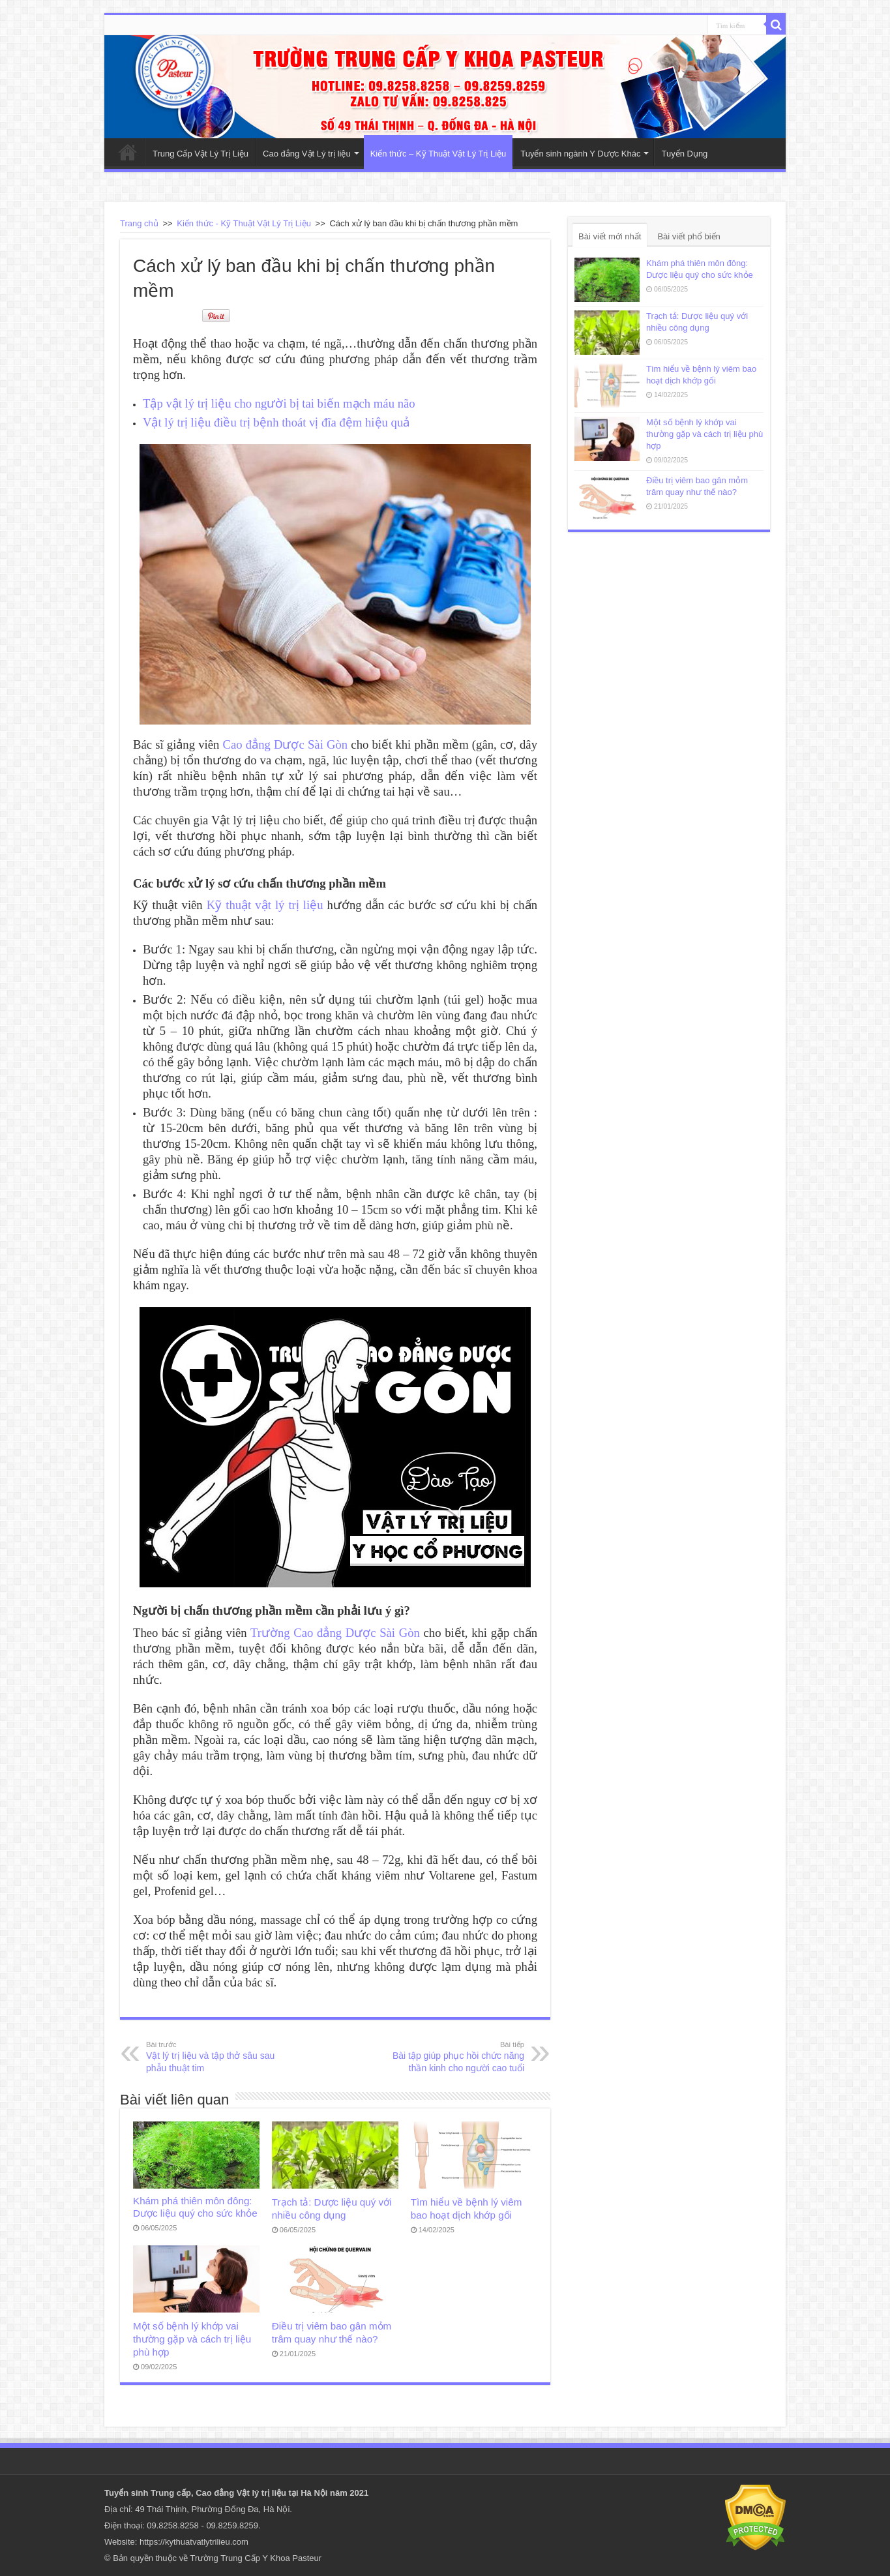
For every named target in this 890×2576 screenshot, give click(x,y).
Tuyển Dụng (684, 153)
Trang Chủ (128, 152)
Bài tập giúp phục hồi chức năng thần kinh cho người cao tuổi (457, 2056)
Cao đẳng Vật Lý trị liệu (307, 153)
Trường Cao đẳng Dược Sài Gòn (335, 1633)
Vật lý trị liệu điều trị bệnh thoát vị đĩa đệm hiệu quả (276, 422)
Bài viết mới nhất (609, 236)
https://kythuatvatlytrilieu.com (194, 2542)
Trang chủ (139, 223)
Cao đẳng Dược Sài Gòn (285, 744)
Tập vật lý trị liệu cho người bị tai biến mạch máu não (279, 403)
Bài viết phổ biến (688, 236)
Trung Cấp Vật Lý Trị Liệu (200, 153)
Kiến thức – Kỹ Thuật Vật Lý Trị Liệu (438, 153)
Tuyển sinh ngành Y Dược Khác (580, 153)
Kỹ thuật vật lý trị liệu (265, 905)
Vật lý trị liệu (261, 2493)
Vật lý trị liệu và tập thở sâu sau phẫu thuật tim (213, 2056)
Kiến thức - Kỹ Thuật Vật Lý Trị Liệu (244, 223)
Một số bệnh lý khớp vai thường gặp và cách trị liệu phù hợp (192, 2339)
